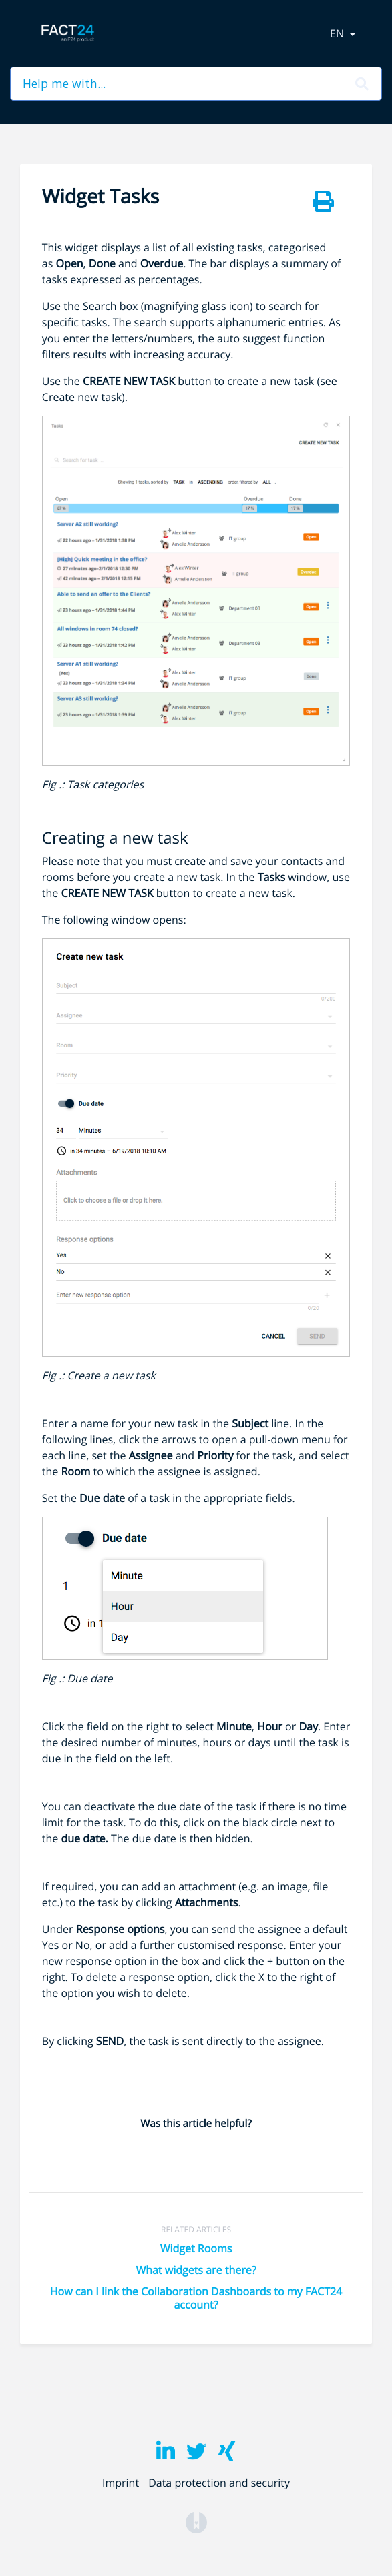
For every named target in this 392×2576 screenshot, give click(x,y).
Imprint (120, 2482)
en (338, 33)
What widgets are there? (196, 2270)
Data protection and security (219, 2482)
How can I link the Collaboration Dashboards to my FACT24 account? (196, 2298)
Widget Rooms (196, 2248)
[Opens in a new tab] (196, 2521)
